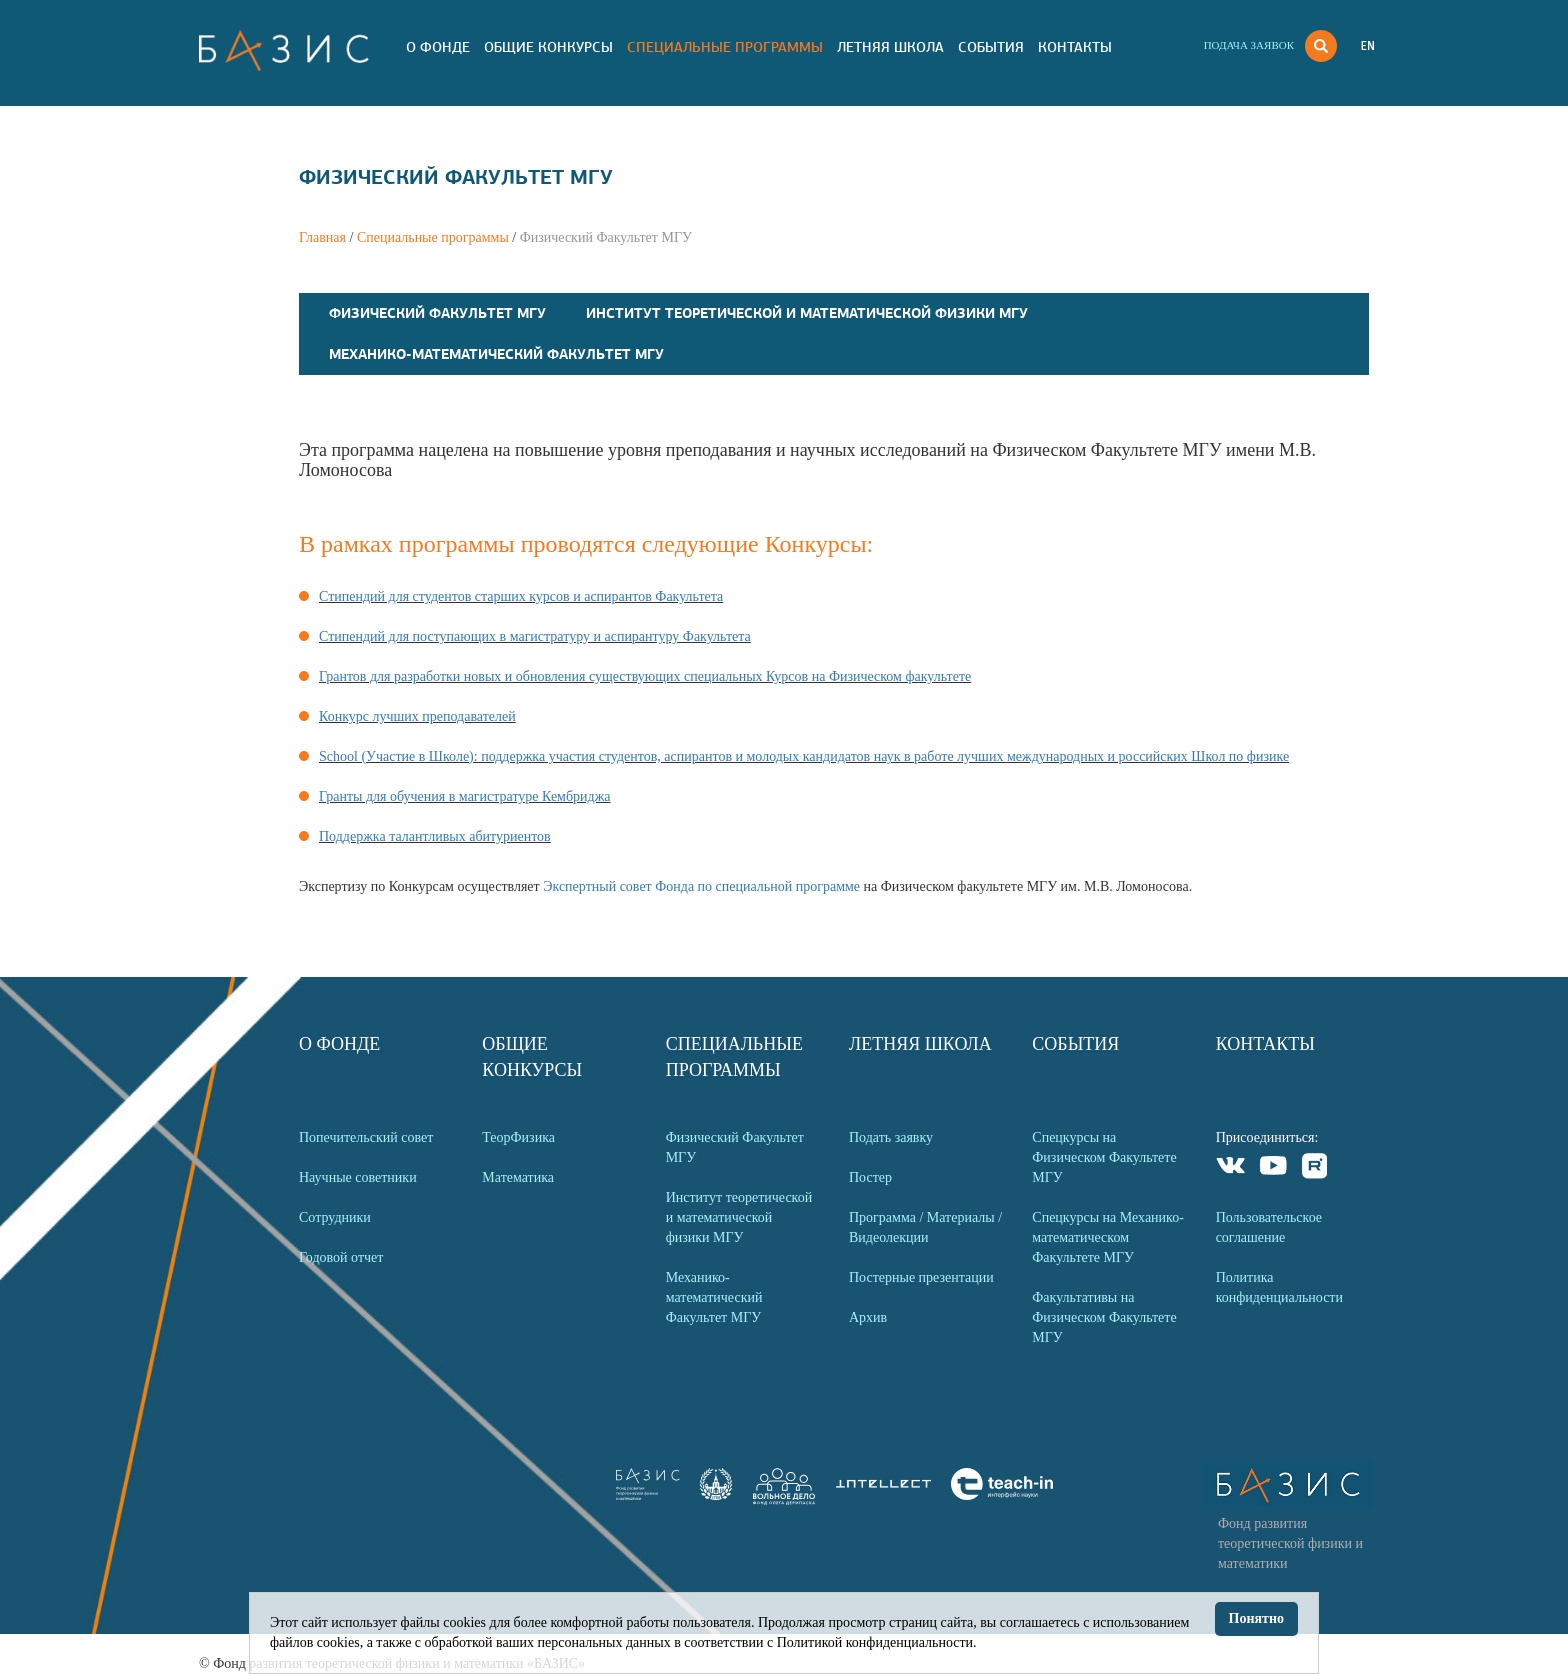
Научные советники (358, 1177)
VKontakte (1231, 1168)
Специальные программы (725, 47)
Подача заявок (1249, 45)
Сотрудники (335, 1217)
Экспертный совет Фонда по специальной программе (701, 886)
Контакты (1075, 47)
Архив (868, 1317)
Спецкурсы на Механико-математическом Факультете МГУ (1108, 1237)
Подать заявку (891, 1137)
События (991, 47)
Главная (322, 237)
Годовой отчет (341, 1257)
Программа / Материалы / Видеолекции (925, 1227)
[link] (716, 1495)
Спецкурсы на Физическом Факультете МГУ (1104, 1157)
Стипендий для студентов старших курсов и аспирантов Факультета (521, 596)
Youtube (1273, 1168)
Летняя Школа (890, 47)
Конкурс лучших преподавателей (417, 716)
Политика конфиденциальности (1279, 1287)
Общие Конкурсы (548, 47)
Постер (870, 1177)
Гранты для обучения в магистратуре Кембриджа (465, 796)
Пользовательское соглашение (1269, 1227)
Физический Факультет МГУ (437, 313)
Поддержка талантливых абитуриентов (435, 836)
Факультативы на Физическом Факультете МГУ (1104, 1317)
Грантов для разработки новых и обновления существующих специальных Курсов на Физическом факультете (645, 676)
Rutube (1315, 1168)
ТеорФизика (518, 1137)
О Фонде (438, 47)
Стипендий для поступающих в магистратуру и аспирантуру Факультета (535, 636)
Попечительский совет (366, 1137)
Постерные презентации (921, 1277)
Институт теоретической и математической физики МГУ (807, 313)
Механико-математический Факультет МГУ (496, 354)
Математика (518, 1177)
